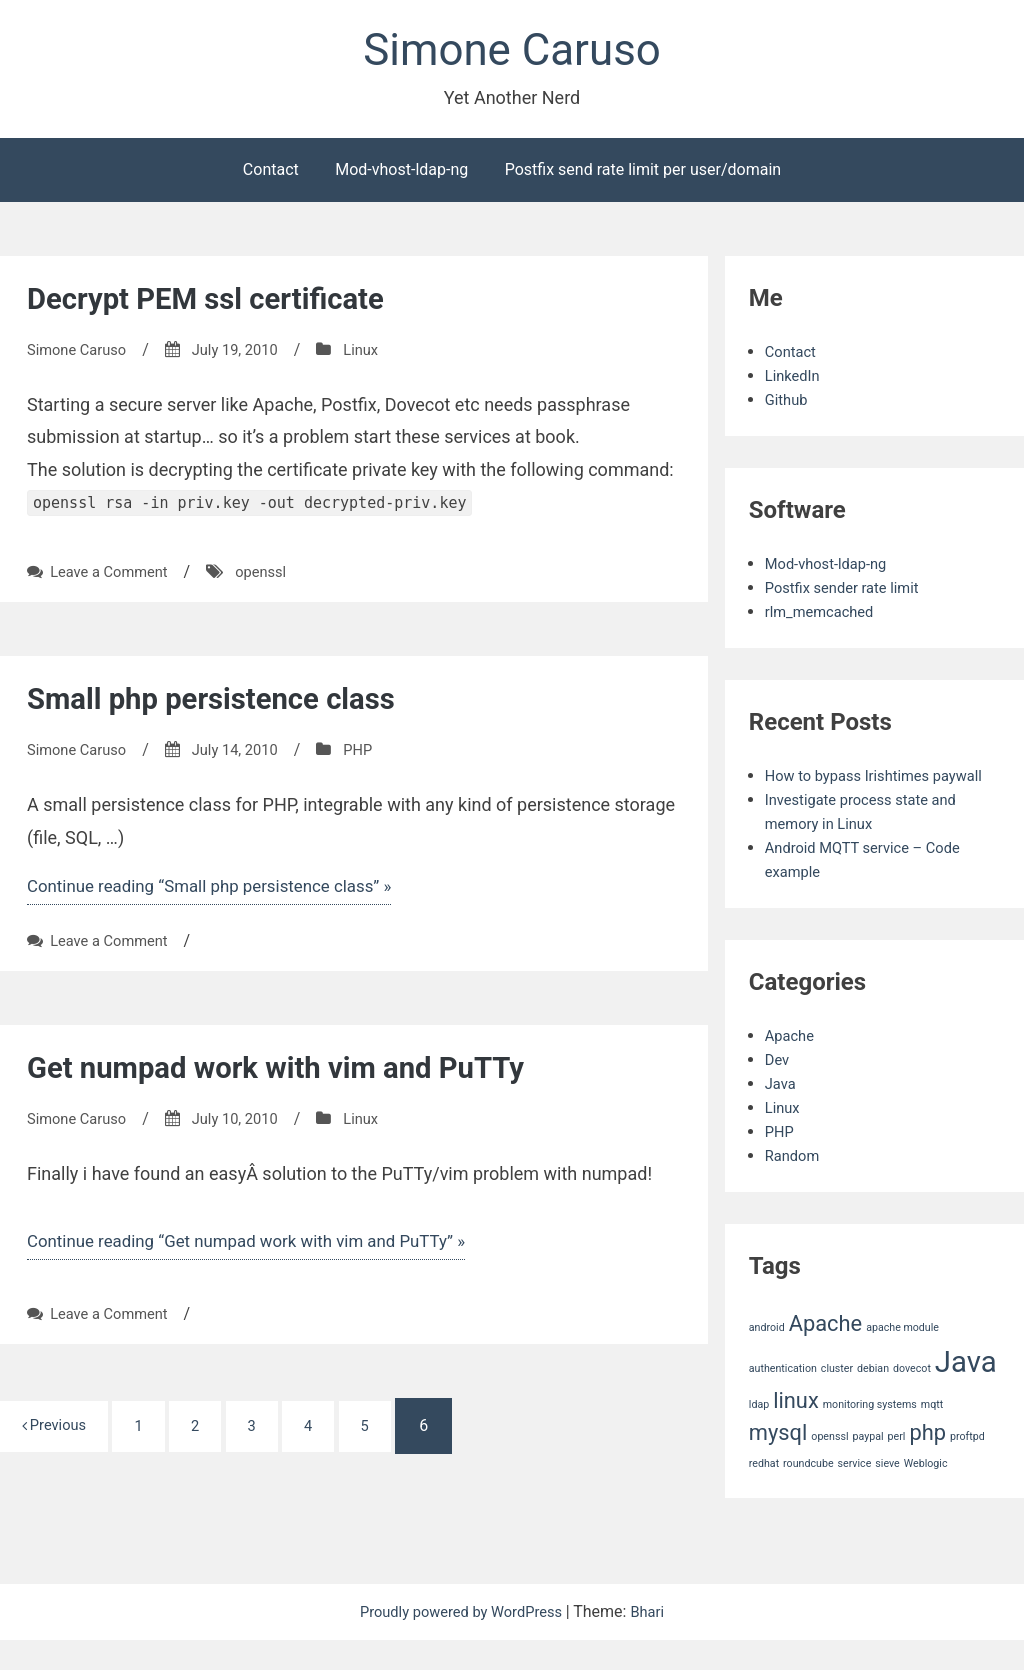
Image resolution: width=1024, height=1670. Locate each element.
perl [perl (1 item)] (897, 1467)
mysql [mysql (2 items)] (778, 1463)
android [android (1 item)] (767, 1357)
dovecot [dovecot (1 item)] (912, 1398)
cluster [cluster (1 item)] (837, 1398)
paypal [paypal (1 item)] (867, 1467)
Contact (271, 175)
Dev (778, 1089)
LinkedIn (795, 381)
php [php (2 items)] (927, 1463)
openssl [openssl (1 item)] (829, 1467)
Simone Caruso (512, 53)
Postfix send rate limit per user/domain (643, 175)
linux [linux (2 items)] (796, 1430)
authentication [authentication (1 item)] (783, 1398)
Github (788, 405)
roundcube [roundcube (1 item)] (808, 1493)
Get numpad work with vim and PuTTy (299, 1077)
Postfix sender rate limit (849, 593)
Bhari (657, 1641)
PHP (377, 756)
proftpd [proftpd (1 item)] (967, 1467)
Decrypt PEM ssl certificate (222, 304)
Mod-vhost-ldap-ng (401, 175)
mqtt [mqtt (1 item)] (932, 1434)
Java (782, 1113)
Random (795, 1185)
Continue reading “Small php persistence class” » (222, 893)
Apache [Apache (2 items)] (826, 1353)
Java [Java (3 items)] (966, 1392)
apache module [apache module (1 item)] (902, 1357)
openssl (274, 578)
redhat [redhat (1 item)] (764, 1493)
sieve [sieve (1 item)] (887, 1493)
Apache (792, 1065)
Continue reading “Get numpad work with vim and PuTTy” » (261, 1251)
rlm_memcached (824, 617)
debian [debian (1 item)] (873, 1398)
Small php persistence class (228, 705)
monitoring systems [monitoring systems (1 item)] (870, 1434)
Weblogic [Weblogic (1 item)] (926, 1493)
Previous (59, 1438)
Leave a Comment (114, 578)
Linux (380, 355)
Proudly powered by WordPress (461, 1641)
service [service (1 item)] (855, 1493)
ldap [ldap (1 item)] (759, 1434)
